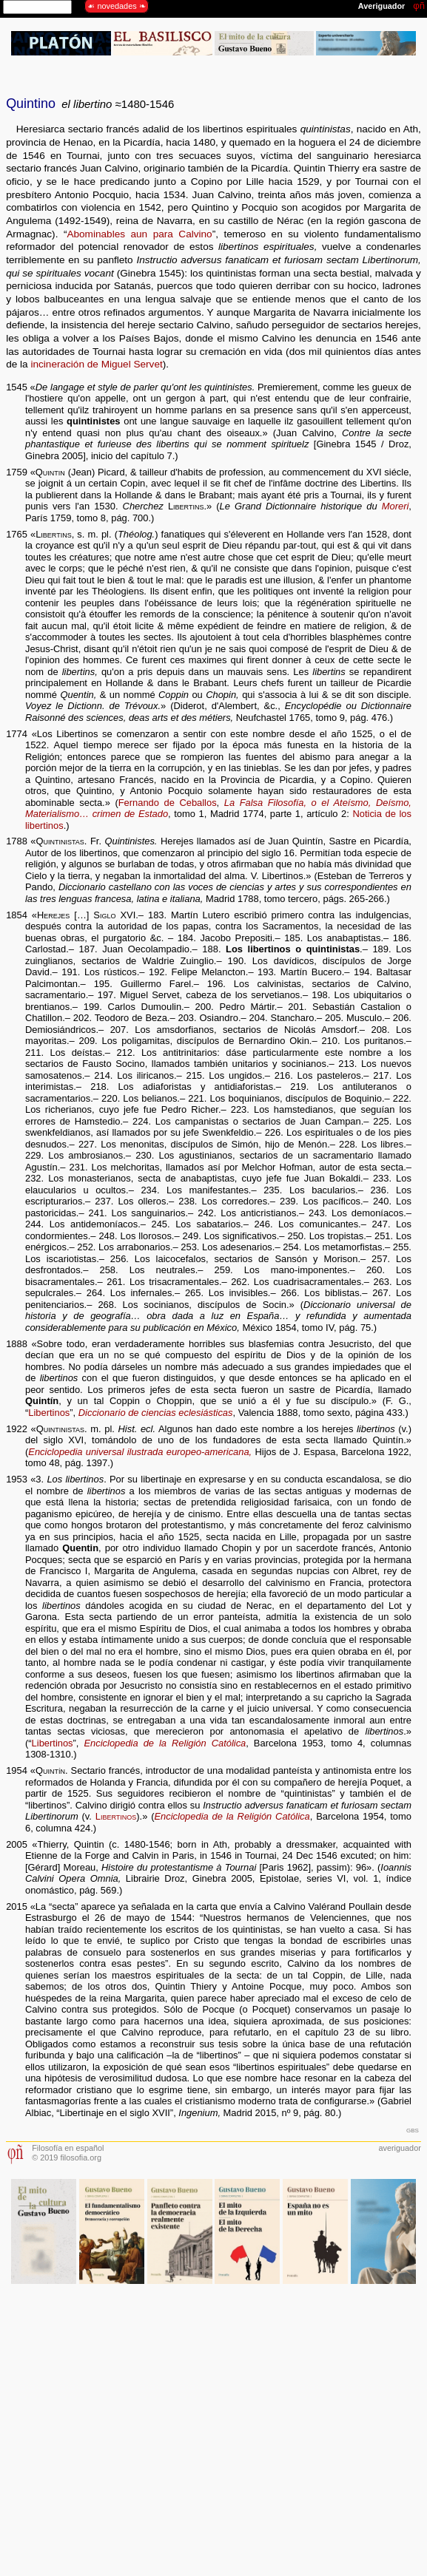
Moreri (395, 506)
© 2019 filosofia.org (66, 2157)
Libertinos (49, 1412)
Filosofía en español (68, 2147)
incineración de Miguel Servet (96, 364)
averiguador (399, 2147)
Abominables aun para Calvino (139, 234)
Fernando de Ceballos (167, 802)
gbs (412, 2129)
